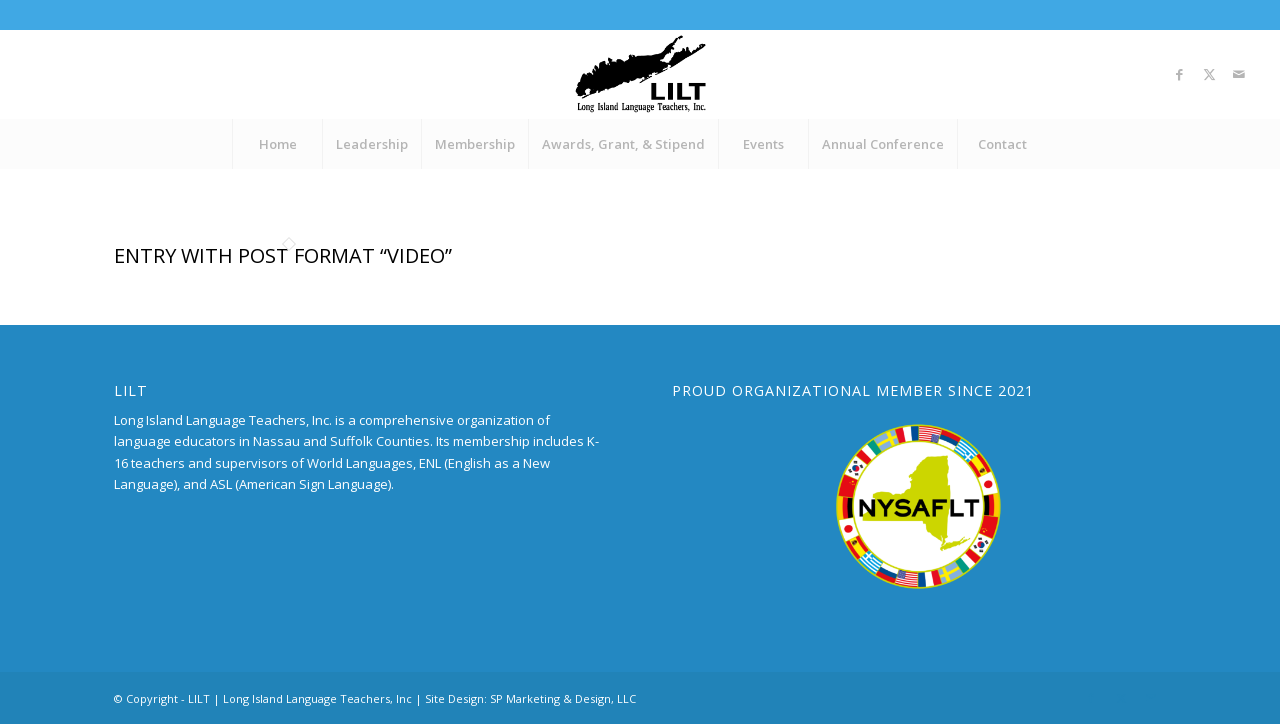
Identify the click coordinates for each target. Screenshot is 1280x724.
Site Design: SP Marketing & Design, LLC (530, 698)
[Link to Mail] (1239, 74)
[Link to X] (1209, 74)
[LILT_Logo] (640, 74)
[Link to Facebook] (1179, 74)
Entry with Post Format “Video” (283, 255)
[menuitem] (277, 144)
